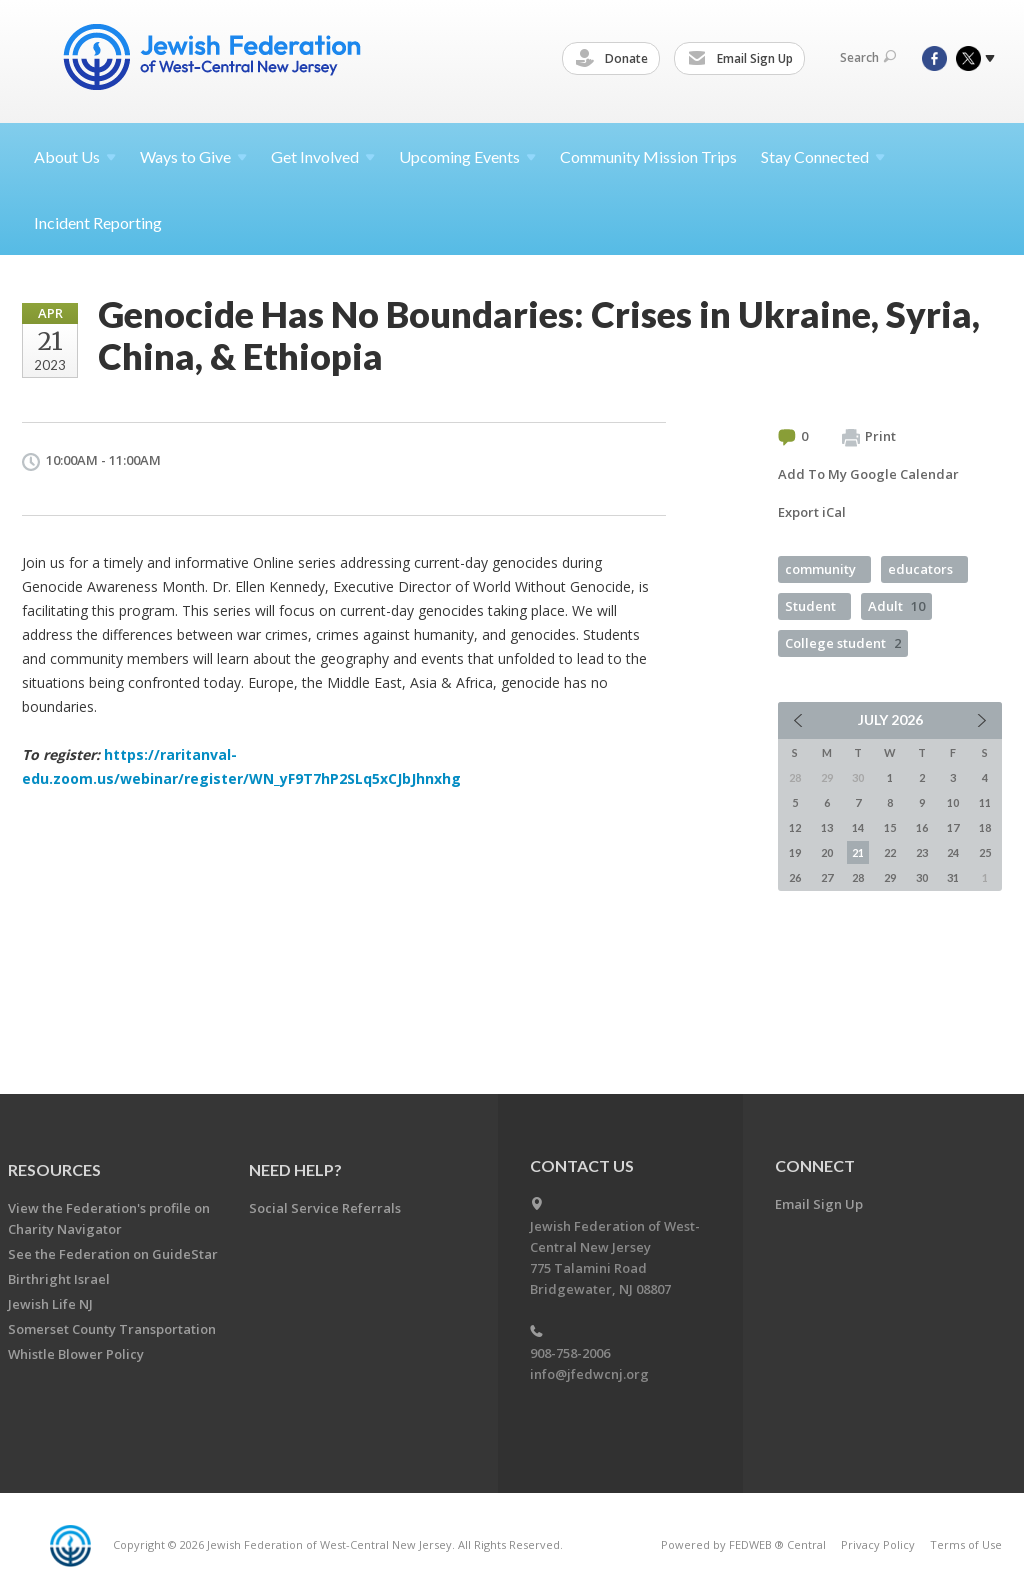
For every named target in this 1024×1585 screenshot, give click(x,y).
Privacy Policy (878, 1544)
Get (323, 156)
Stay (823, 156)
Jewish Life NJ (50, 1304)
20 (827, 852)
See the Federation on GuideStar (113, 1254)
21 (858, 852)
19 (795, 852)
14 (858, 827)
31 (953, 877)
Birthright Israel (59, 1279)
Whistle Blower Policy (76, 1354)
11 (985, 802)
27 (827, 877)
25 (985, 852)
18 (985, 827)
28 (858, 877)
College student (843, 643)
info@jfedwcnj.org (589, 1374)
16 (922, 827)
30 (922, 877)
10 (953, 802)
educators (920, 569)
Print (869, 437)
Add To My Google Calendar (868, 474)
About (75, 156)
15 (890, 827)
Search (868, 57)
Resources (54, 1169)
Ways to (193, 156)
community (820, 569)
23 (922, 852)
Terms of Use (966, 1544)
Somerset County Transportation (112, 1329)
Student (810, 606)
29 (890, 877)
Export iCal (812, 512)
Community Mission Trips (648, 156)
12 (795, 827)
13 (827, 827)
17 (953, 827)
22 (890, 852)
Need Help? (295, 1169)
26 (795, 877)
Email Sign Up (743, 59)
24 (953, 852)
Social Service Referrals (325, 1208)
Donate (615, 59)
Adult (896, 606)
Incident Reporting (98, 222)
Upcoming (467, 156)
